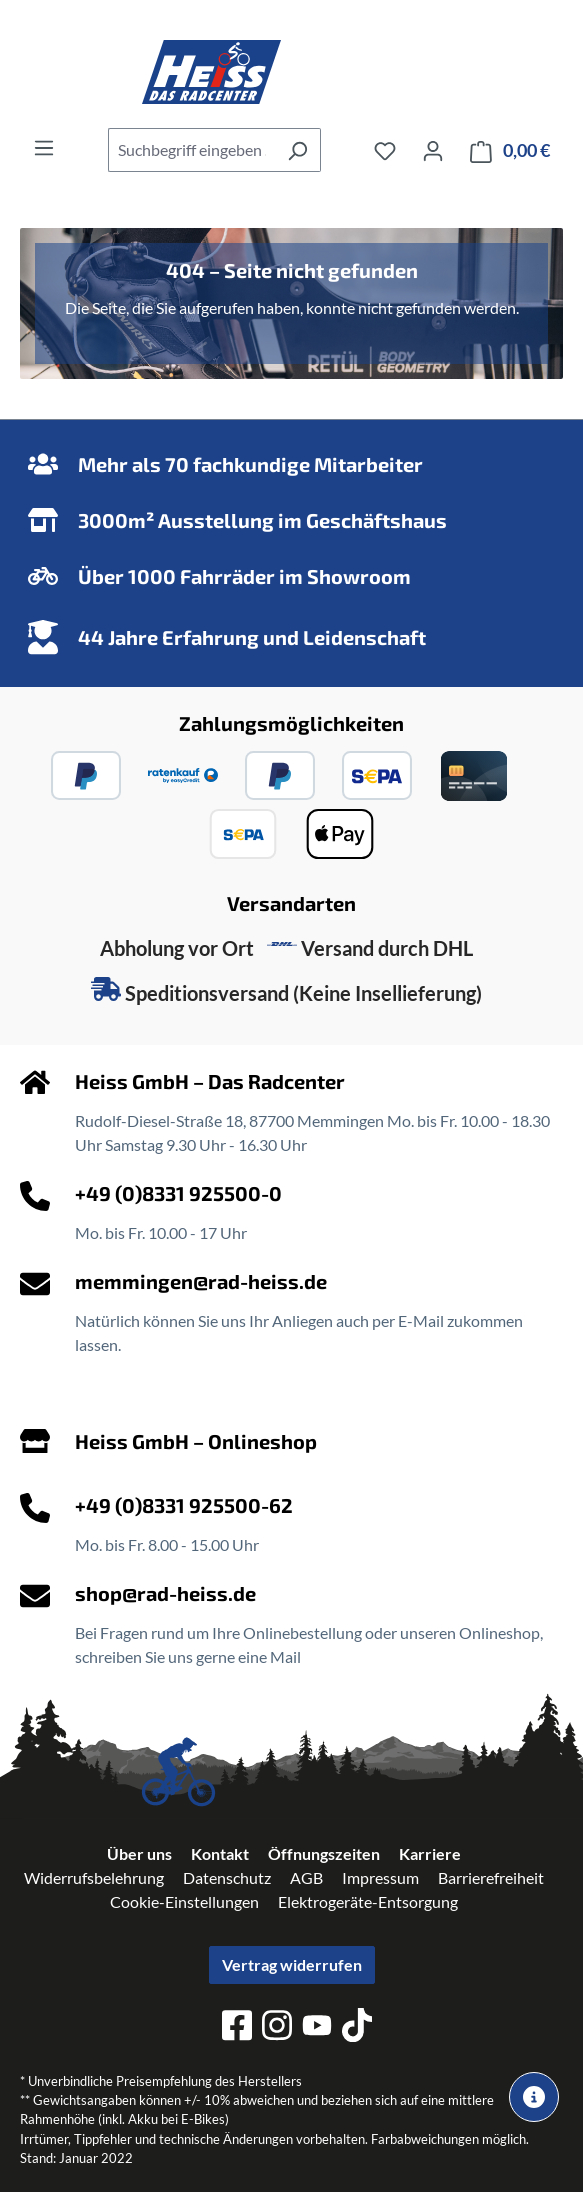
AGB (306, 1877)
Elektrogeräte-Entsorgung (368, 1901)
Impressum (380, 1877)
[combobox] (191, 150)
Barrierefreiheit (491, 1877)
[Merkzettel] (385, 150)
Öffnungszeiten (324, 1853)
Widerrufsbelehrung (94, 1877)
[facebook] (237, 2028)
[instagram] (277, 2028)
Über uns (139, 1853)
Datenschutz (227, 1877)
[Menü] (44, 147)
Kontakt (220, 1853)
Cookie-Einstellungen (184, 1901)
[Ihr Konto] (433, 150)
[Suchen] (297, 150)
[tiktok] (357, 2028)
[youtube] (317, 2028)
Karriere (430, 1853)
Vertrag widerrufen (292, 1964)
